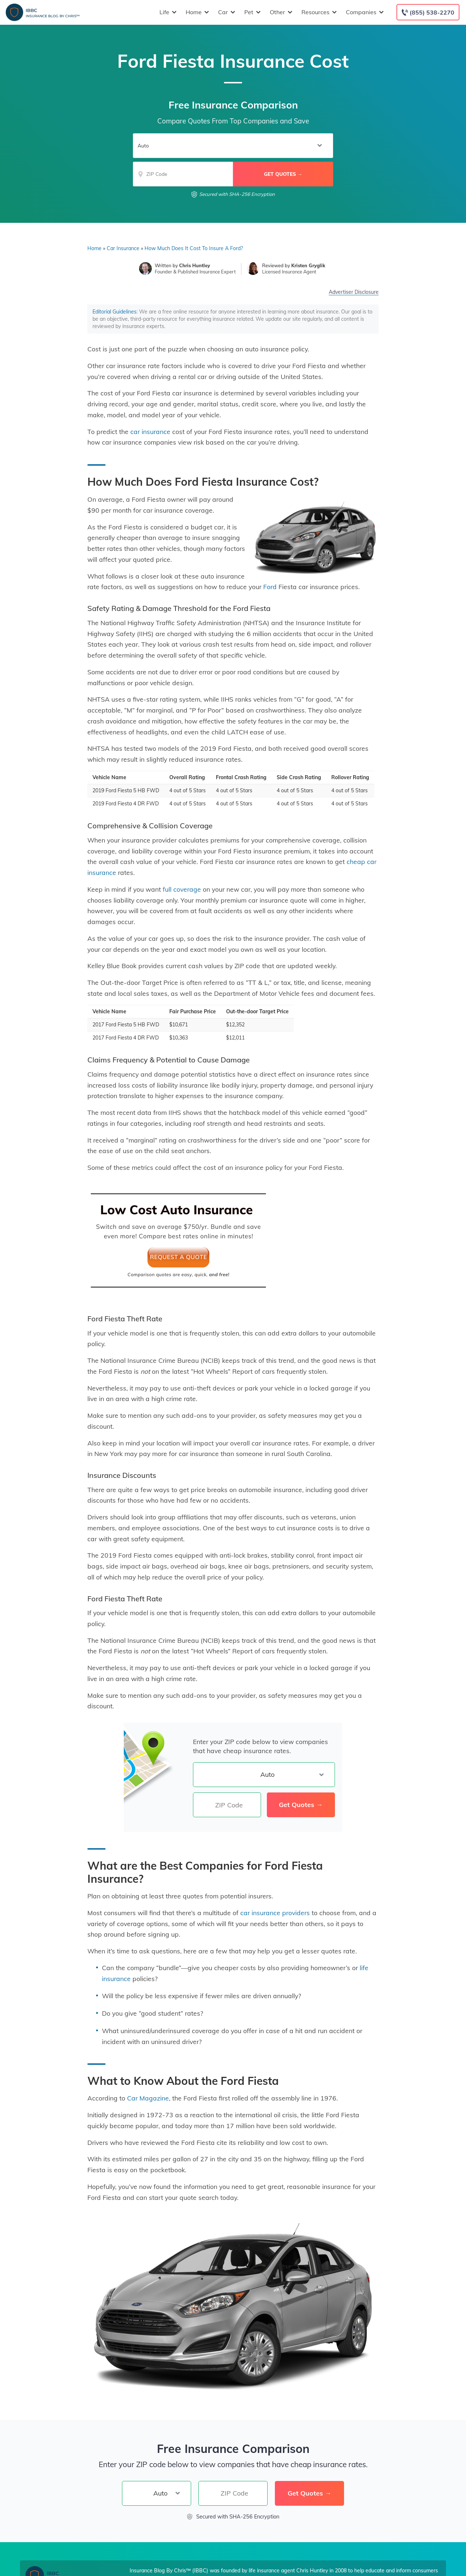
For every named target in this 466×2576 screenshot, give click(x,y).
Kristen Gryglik (308, 265)
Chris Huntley (194, 265)
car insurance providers (275, 1913)
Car (225, 12)
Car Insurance (123, 248)
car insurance (150, 431)
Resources (318, 12)
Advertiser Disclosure (354, 292)
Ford (270, 587)
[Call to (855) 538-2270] (427, 12)
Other (280, 12)
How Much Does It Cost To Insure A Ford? (194, 248)
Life (167, 12)
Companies (364, 12)
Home (196, 12)
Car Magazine (148, 2098)
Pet (251, 12)
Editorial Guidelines (114, 311)
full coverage (182, 889)
